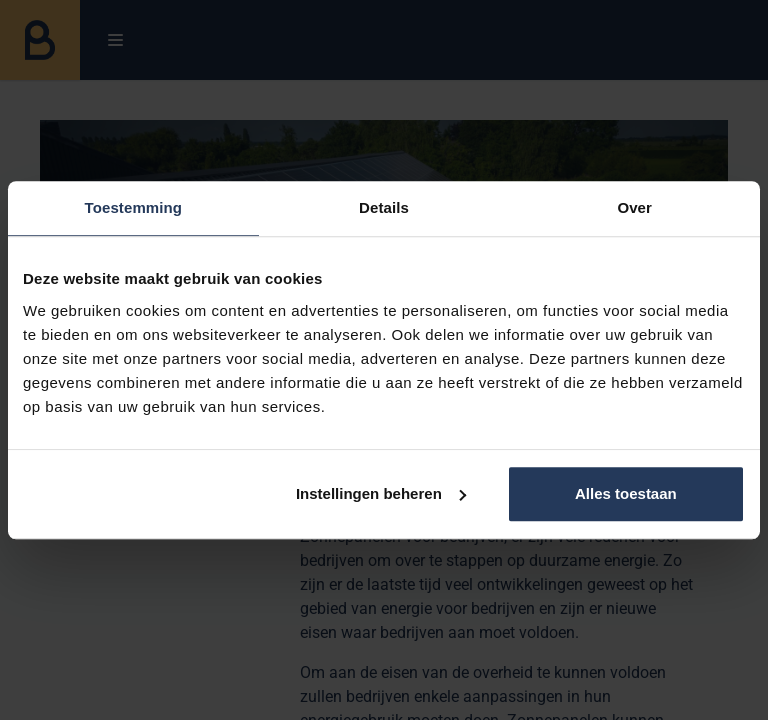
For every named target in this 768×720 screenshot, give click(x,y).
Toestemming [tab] (134, 207)
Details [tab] (384, 207)
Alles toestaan (626, 493)
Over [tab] (634, 207)
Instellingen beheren (381, 493)
